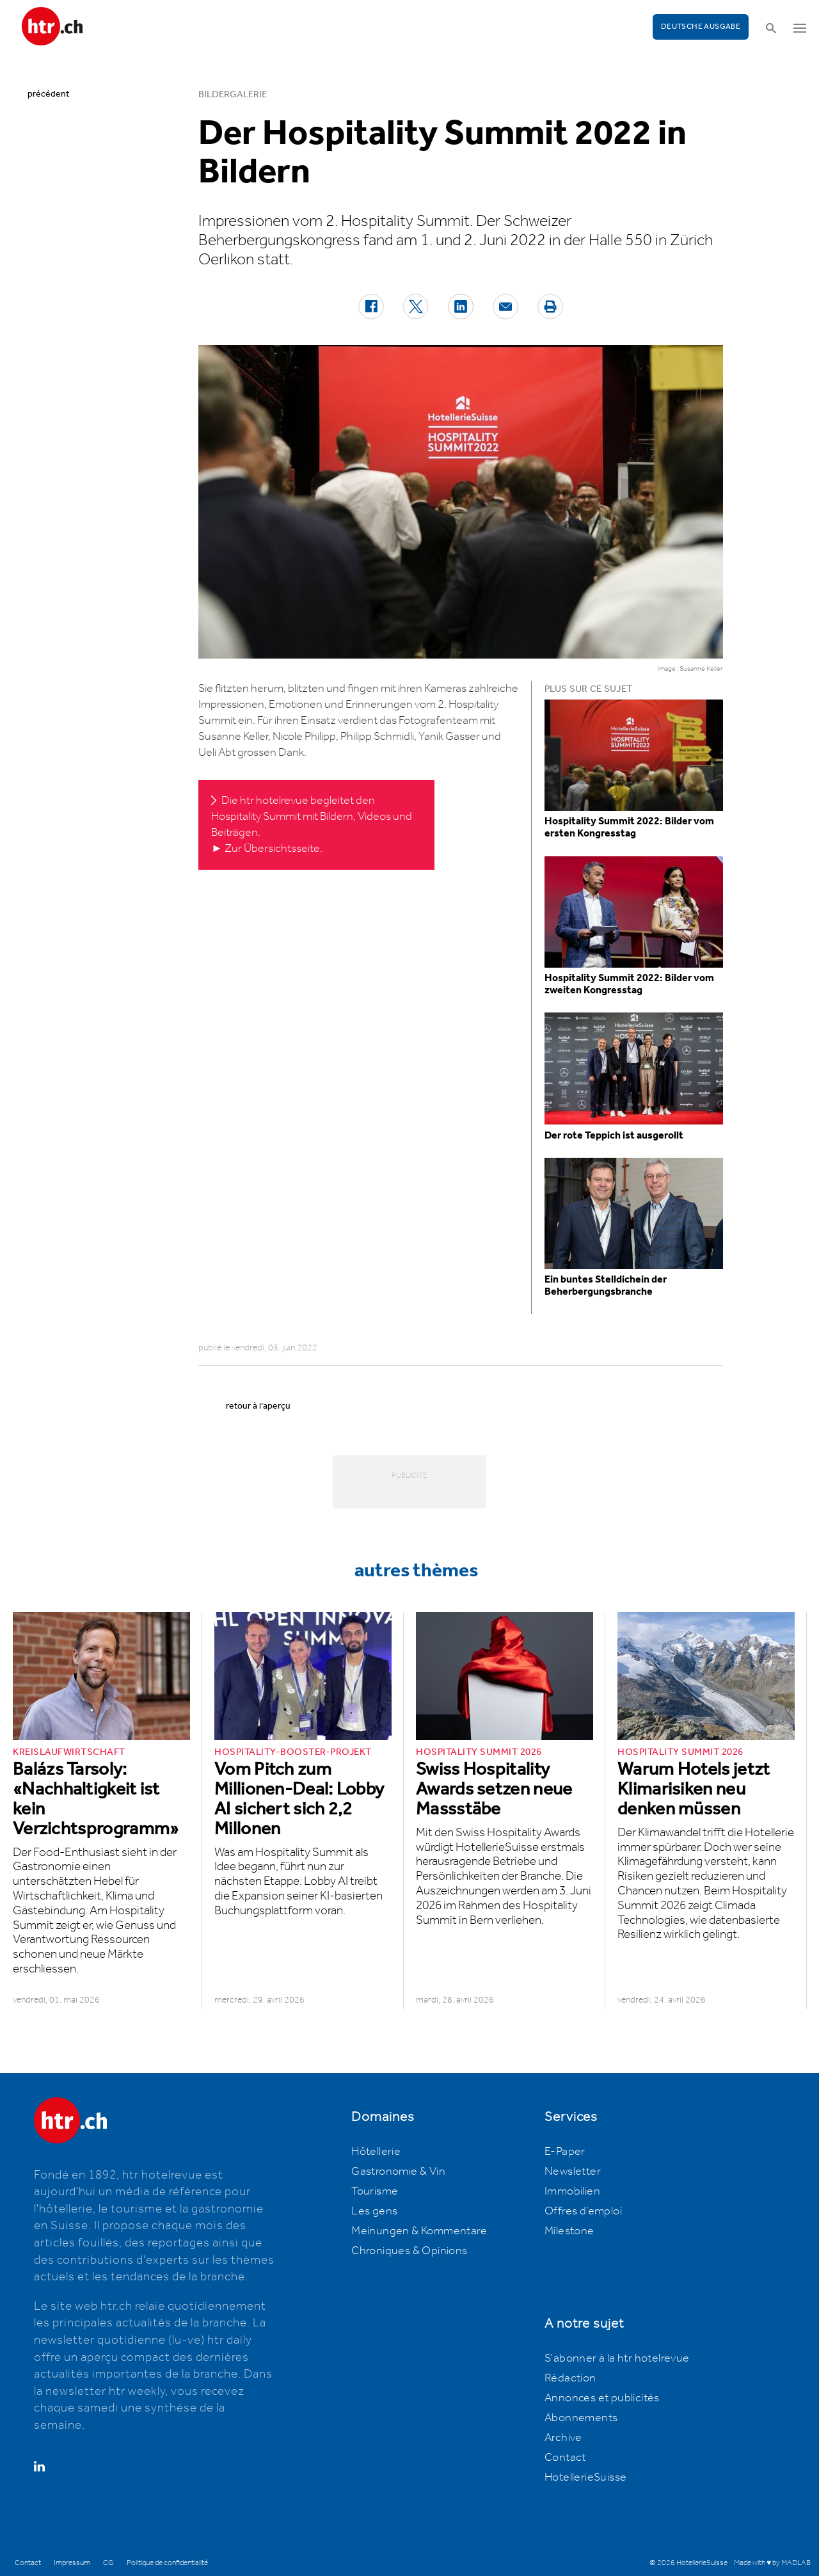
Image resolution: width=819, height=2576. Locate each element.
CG (108, 2563)
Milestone (569, 2231)
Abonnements (581, 2418)
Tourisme (374, 2191)
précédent (48, 94)
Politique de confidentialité (167, 2563)
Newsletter (573, 2171)
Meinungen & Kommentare (419, 2231)
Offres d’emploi (583, 2211)
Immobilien (572, 2191)
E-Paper (565, 2152)
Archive (563, 2438)
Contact (565, 2458)
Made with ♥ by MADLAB (772, 2563)
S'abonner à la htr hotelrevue (617, 2358)
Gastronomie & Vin (398, 2171)
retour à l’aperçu (258, 1406)
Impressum (72, 2563)
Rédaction (570, 2378)
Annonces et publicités (602, 2398)
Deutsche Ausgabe (700, 26)
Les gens (374, 2211)
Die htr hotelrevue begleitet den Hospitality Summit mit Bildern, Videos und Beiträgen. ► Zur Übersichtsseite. (311, 825)
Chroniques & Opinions (409, 2251)
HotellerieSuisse (585, 2477)
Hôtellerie (376, 2152)
